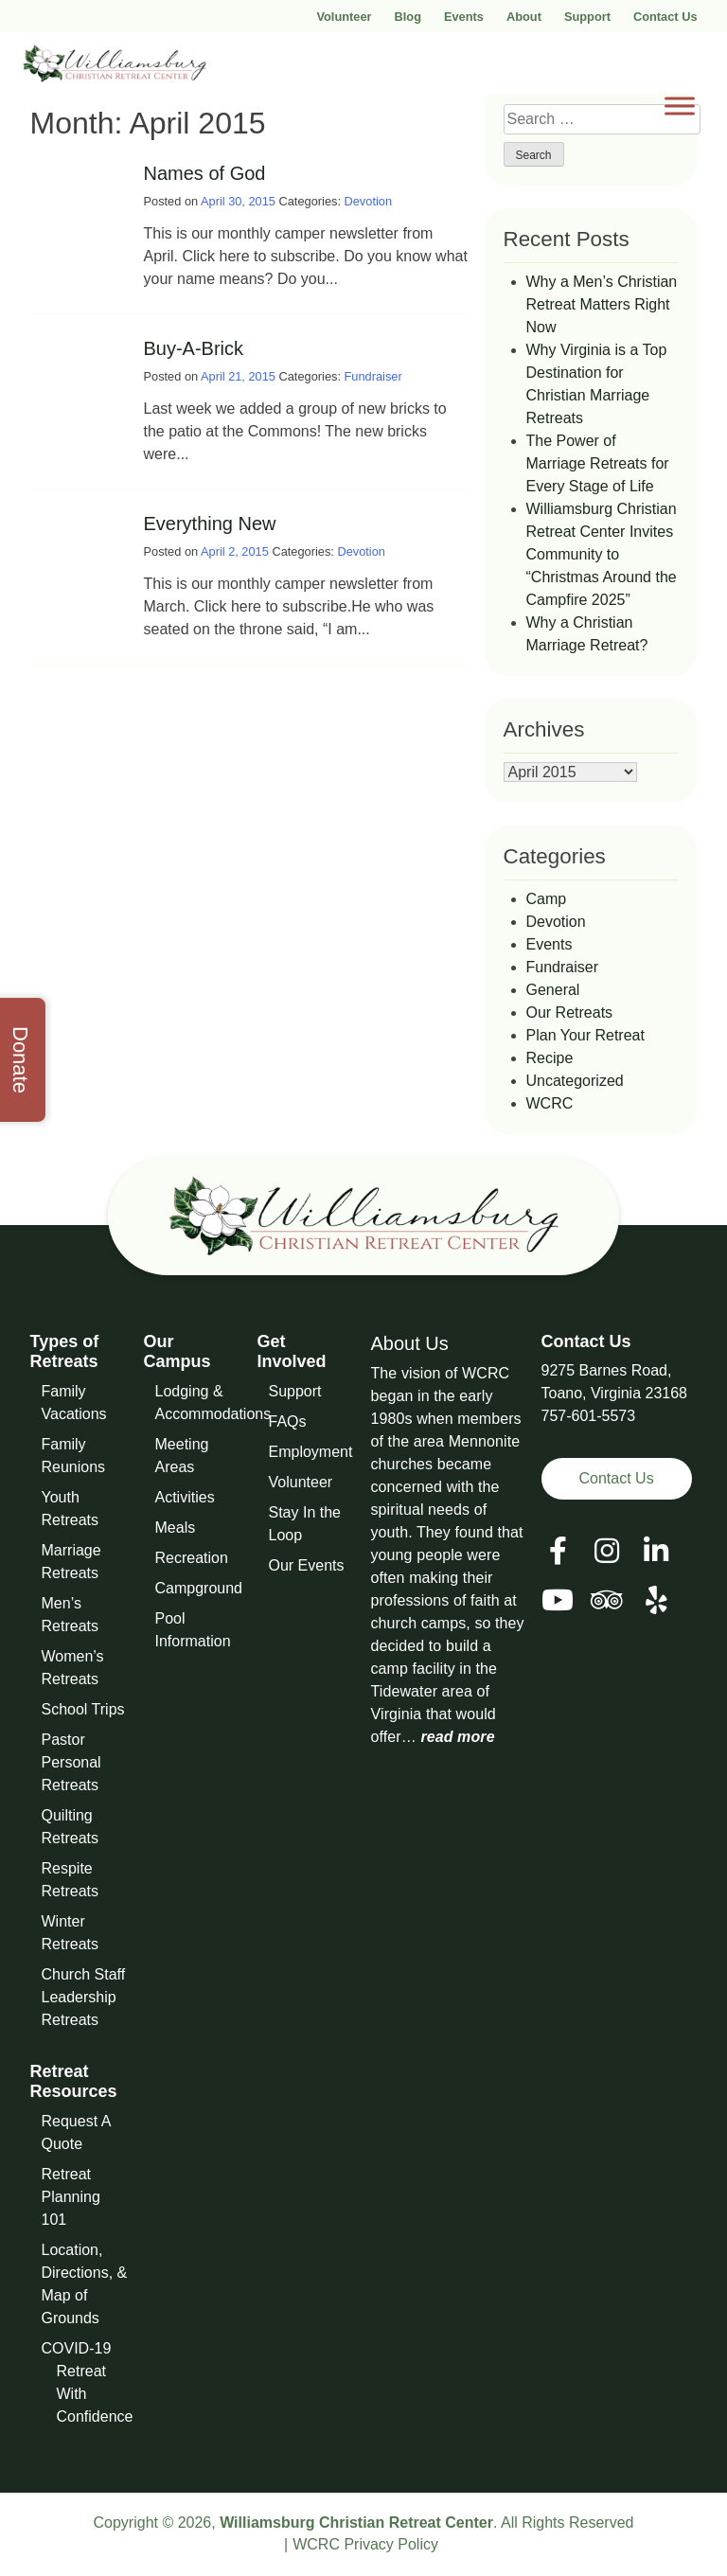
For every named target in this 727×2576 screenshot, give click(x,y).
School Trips (83, 1709)
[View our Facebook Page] (558, 1551)
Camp (546, 899)
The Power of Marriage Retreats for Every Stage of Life (597, 463)
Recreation (191, 1558)
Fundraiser (373, 376)
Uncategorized (575, 1081)
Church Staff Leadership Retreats (84, 1997)
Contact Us (665, 16)
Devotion (369, 201)
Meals (175, 1527)
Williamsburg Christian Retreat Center (356, 2522)
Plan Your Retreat (585, 1035)
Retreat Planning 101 (71, 2197)
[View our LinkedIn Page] (656, 1551)
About (523, 16)
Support (587, 16)
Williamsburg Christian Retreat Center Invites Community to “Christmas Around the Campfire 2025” (601, 554)
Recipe (550, 1058)
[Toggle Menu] (680, 106)
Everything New (210, 523)
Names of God (205, 173)
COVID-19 (77, 2348)
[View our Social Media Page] (606, 1551)
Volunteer (343, 16)
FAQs (288, 1421)
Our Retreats (569, 1012)
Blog (408, 16)
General (553, 990)
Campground (199, 1588)
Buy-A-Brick (194, 348)
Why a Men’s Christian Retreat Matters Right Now (602, 304)
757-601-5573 (588, 1416)
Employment (311, 1452)
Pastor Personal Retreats (71, 1762)
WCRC (550, 1103)
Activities (185, 1497)
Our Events (307, 1565)
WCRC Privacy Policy (365, 2544)
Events (464, 16)
